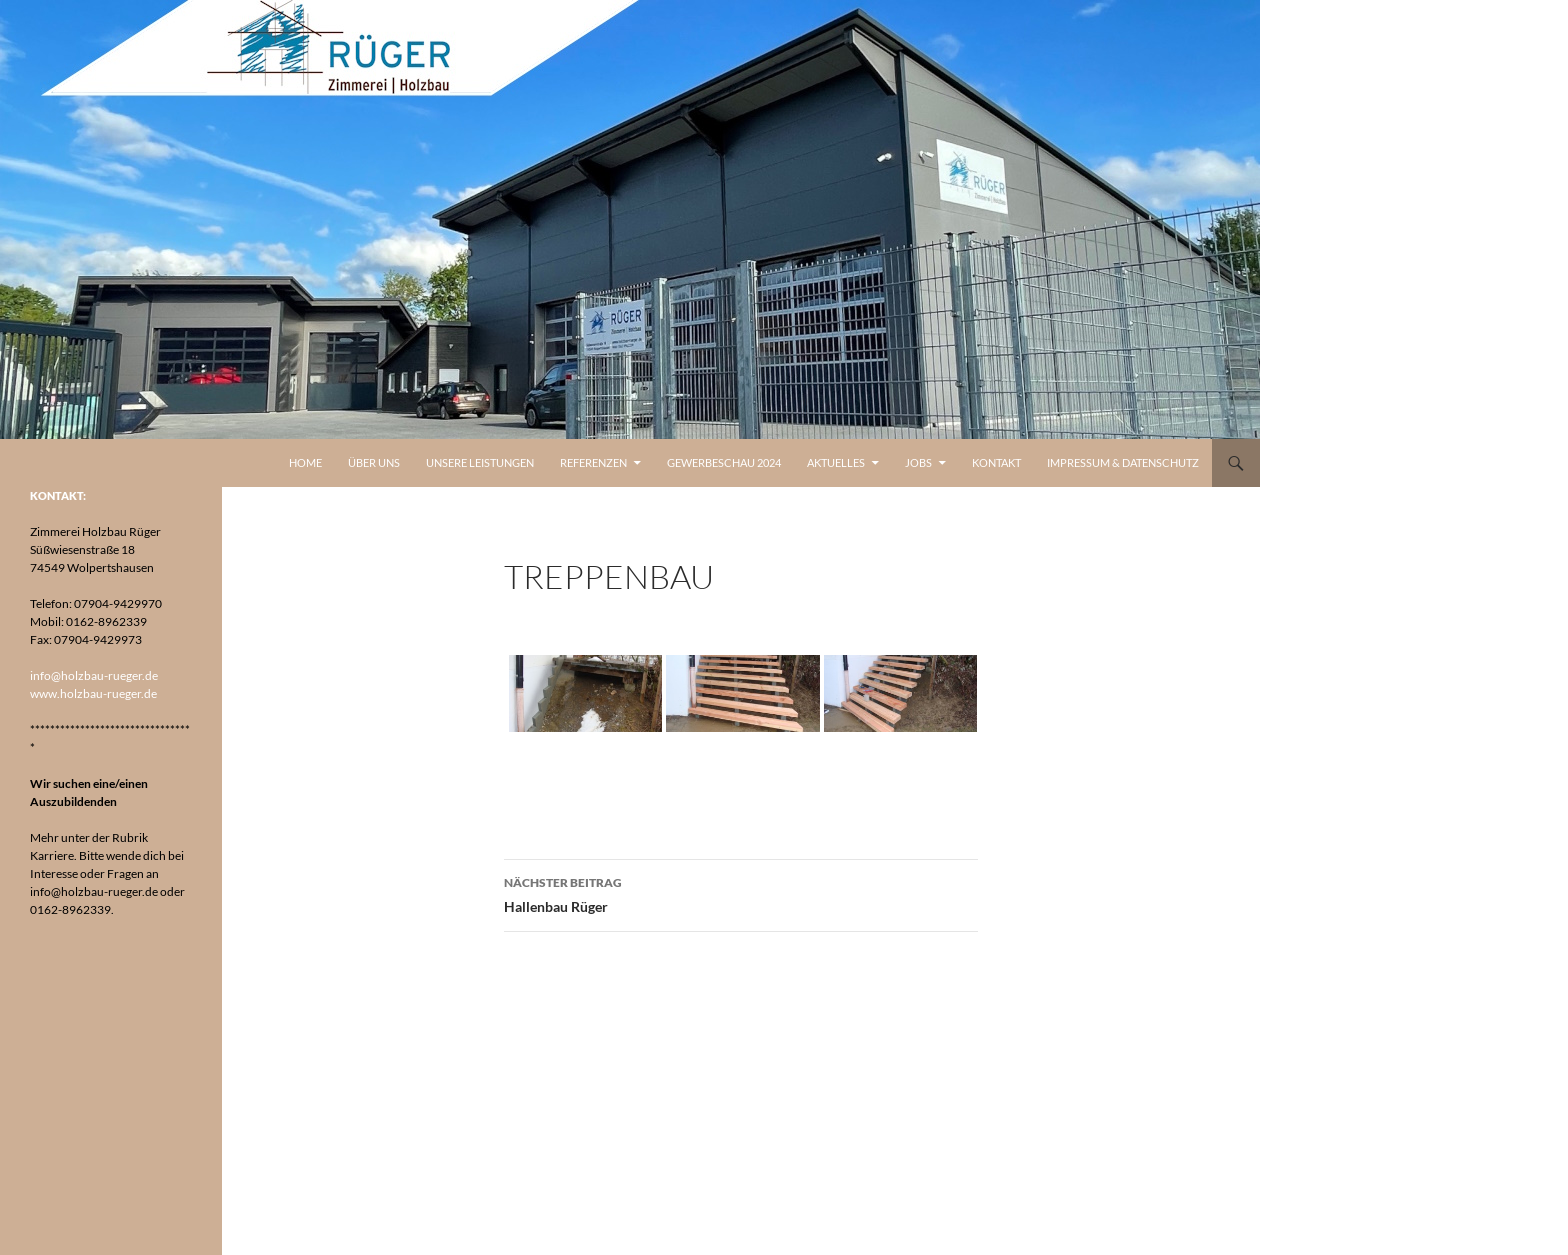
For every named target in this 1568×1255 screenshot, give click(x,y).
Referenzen (593, 462)
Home (305, 462)
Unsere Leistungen (480, 462)
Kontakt (996, 462)
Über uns (374, 462)
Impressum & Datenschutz (1123, 462)
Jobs (918, 462)
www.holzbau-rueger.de (93, 693)
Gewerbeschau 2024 (724, 462)
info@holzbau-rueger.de (94, 675)
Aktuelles (836, 462)
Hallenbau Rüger (741, 893)
